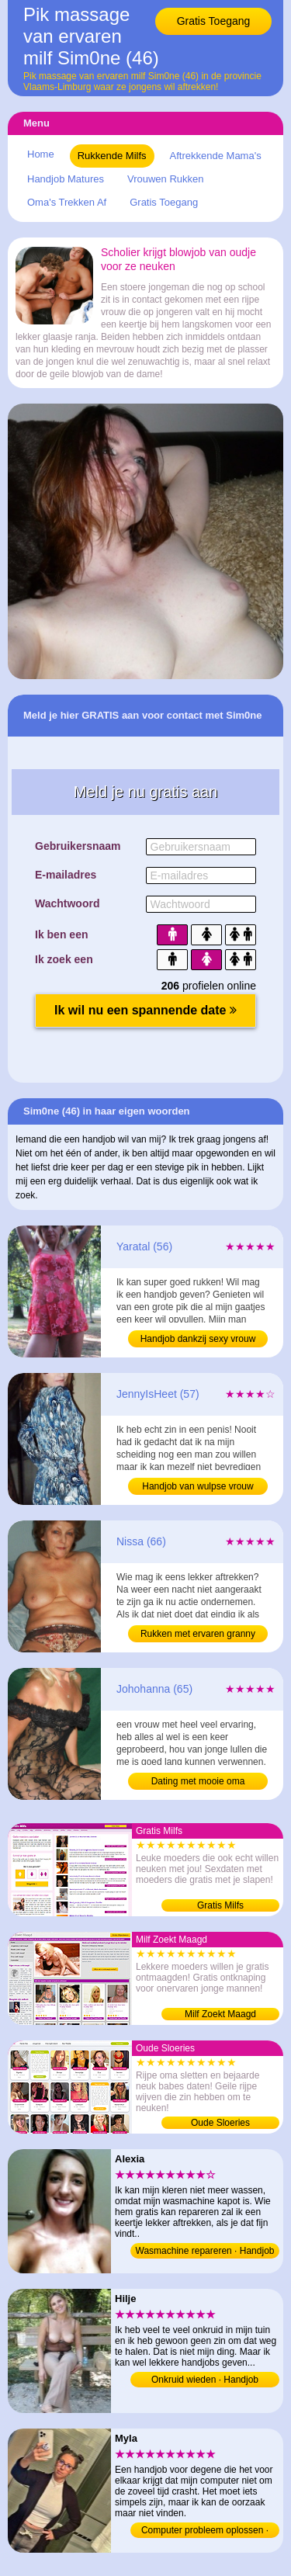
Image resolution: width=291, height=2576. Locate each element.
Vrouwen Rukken (165, 179)
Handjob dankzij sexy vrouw (198, 1338)
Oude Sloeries (220, 2122)
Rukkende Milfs (112, 155)
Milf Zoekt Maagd (220, 2014)
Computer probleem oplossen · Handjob (204, 2531)
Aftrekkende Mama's (216, 155)
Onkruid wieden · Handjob (204, 2379)
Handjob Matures (65, 179)
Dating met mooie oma (198, 1781)
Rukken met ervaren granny (197, 1633)
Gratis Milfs (220, 1905)
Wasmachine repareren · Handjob (205, 2250)
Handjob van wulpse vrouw (197, 1486)
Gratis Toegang (214, 21)
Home (40, 154)
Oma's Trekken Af (66, 202)
